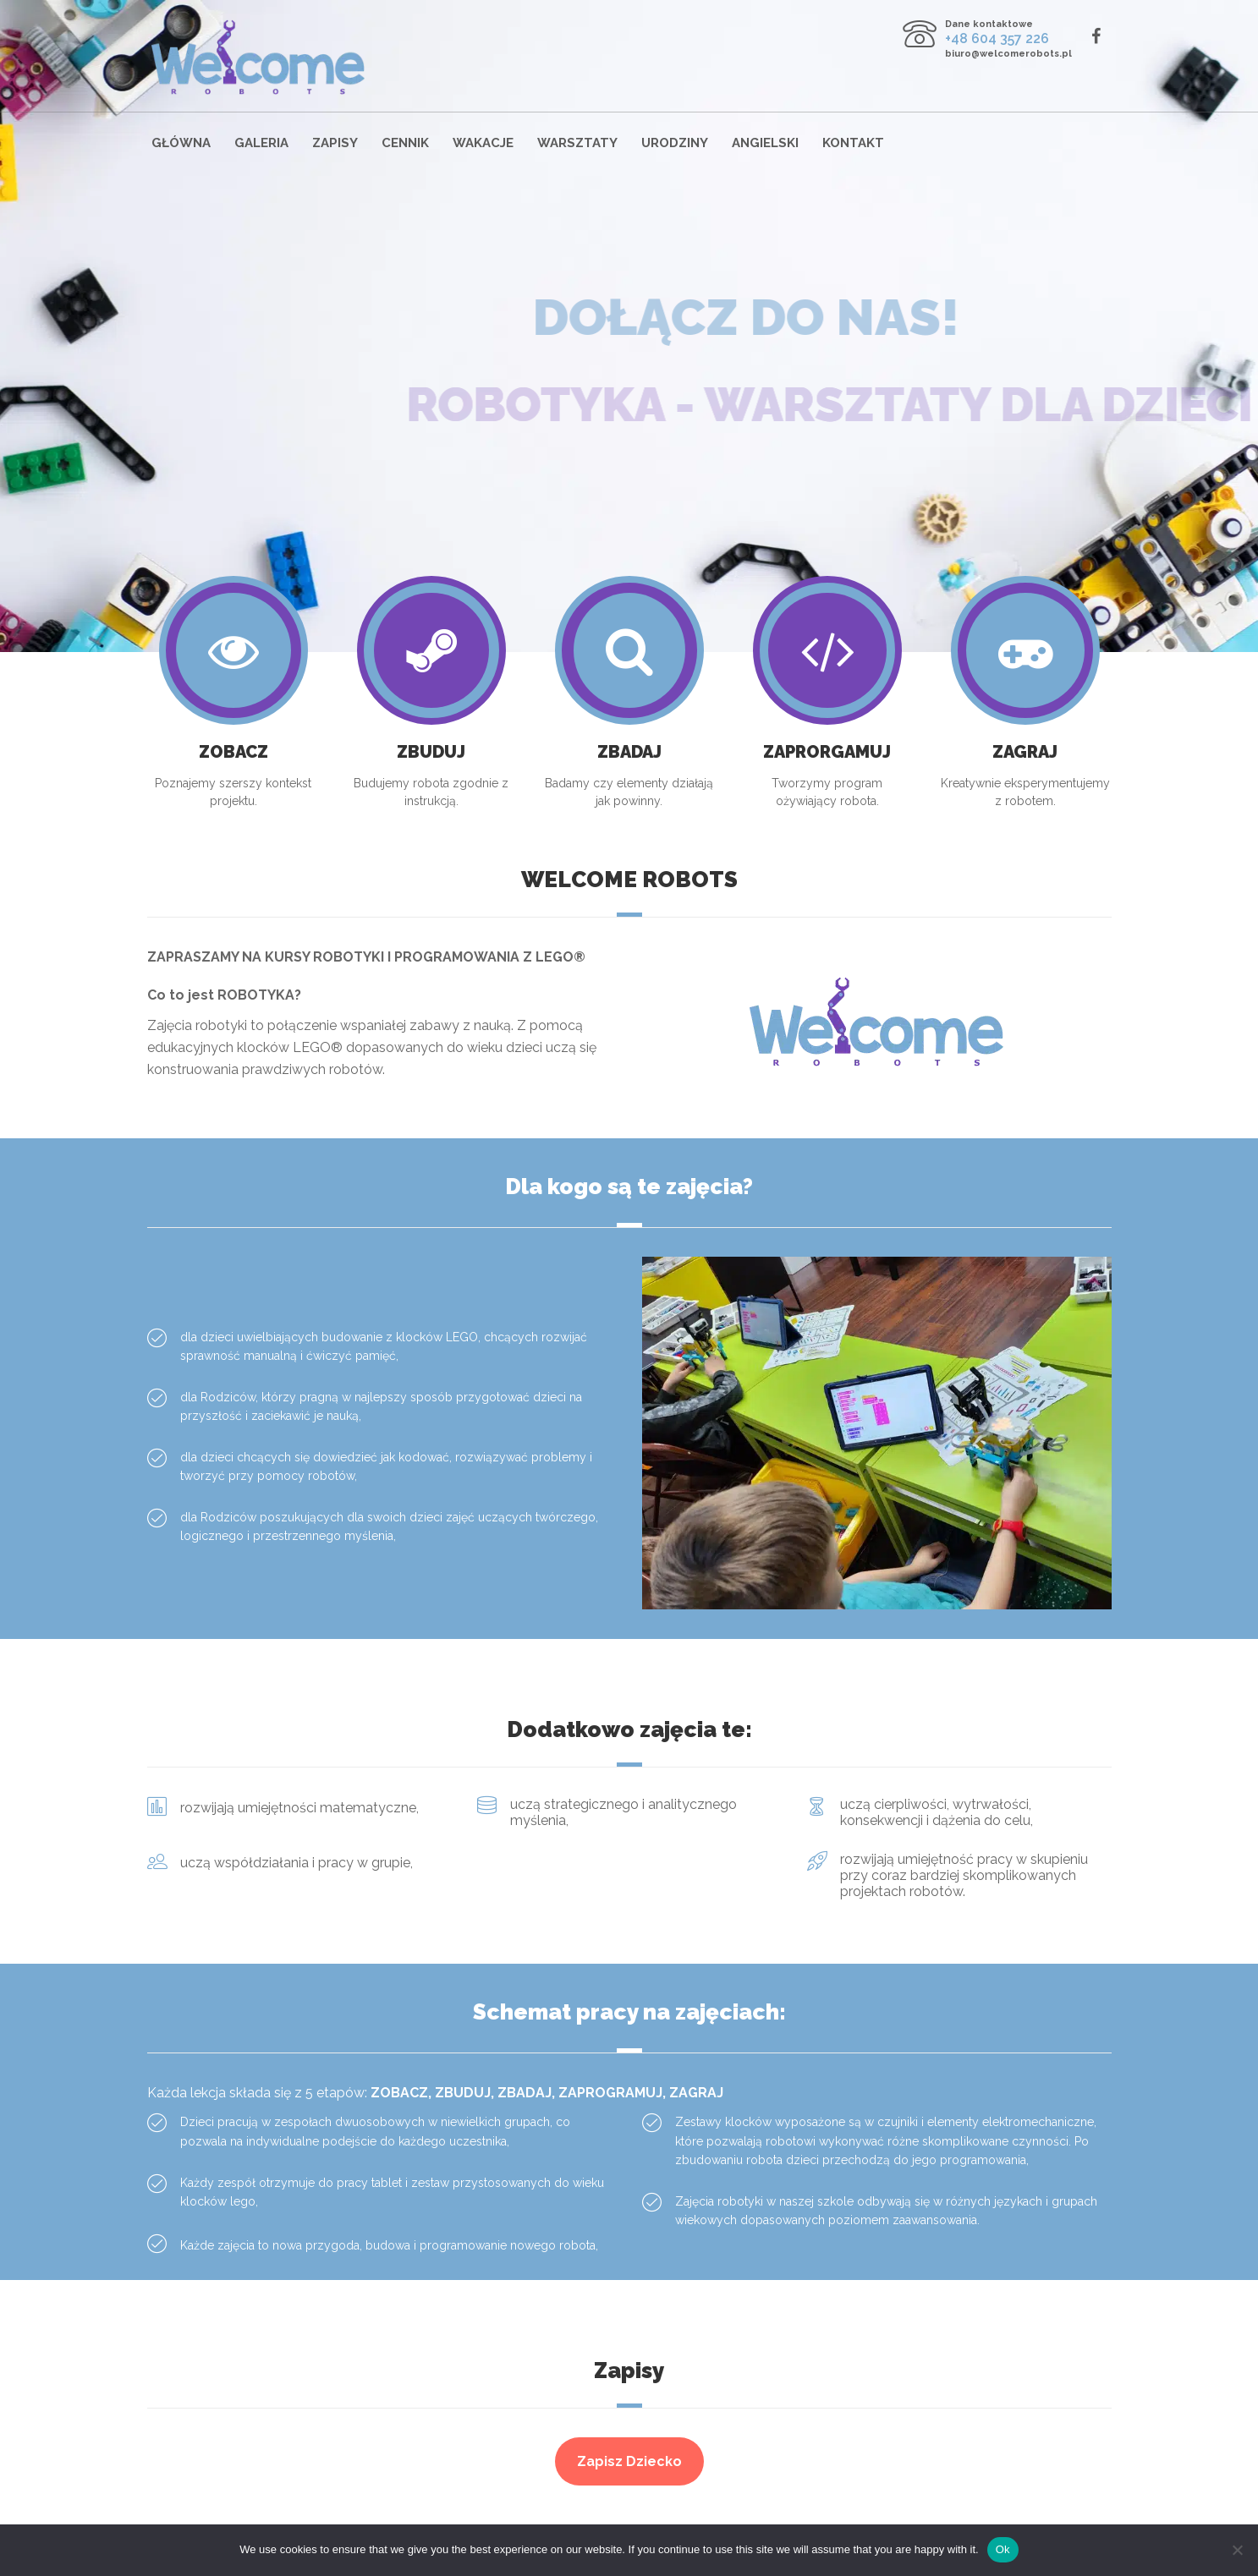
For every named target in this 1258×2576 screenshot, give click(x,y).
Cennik (405, 143)
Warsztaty (577, 143)
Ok (1003, 2549)
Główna (181, 143)
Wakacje (483, 143)
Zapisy (335, 143)
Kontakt (853, 143)
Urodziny (674, 143)
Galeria (261, 143)
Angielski (765, 143)
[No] (1236, 2549)
